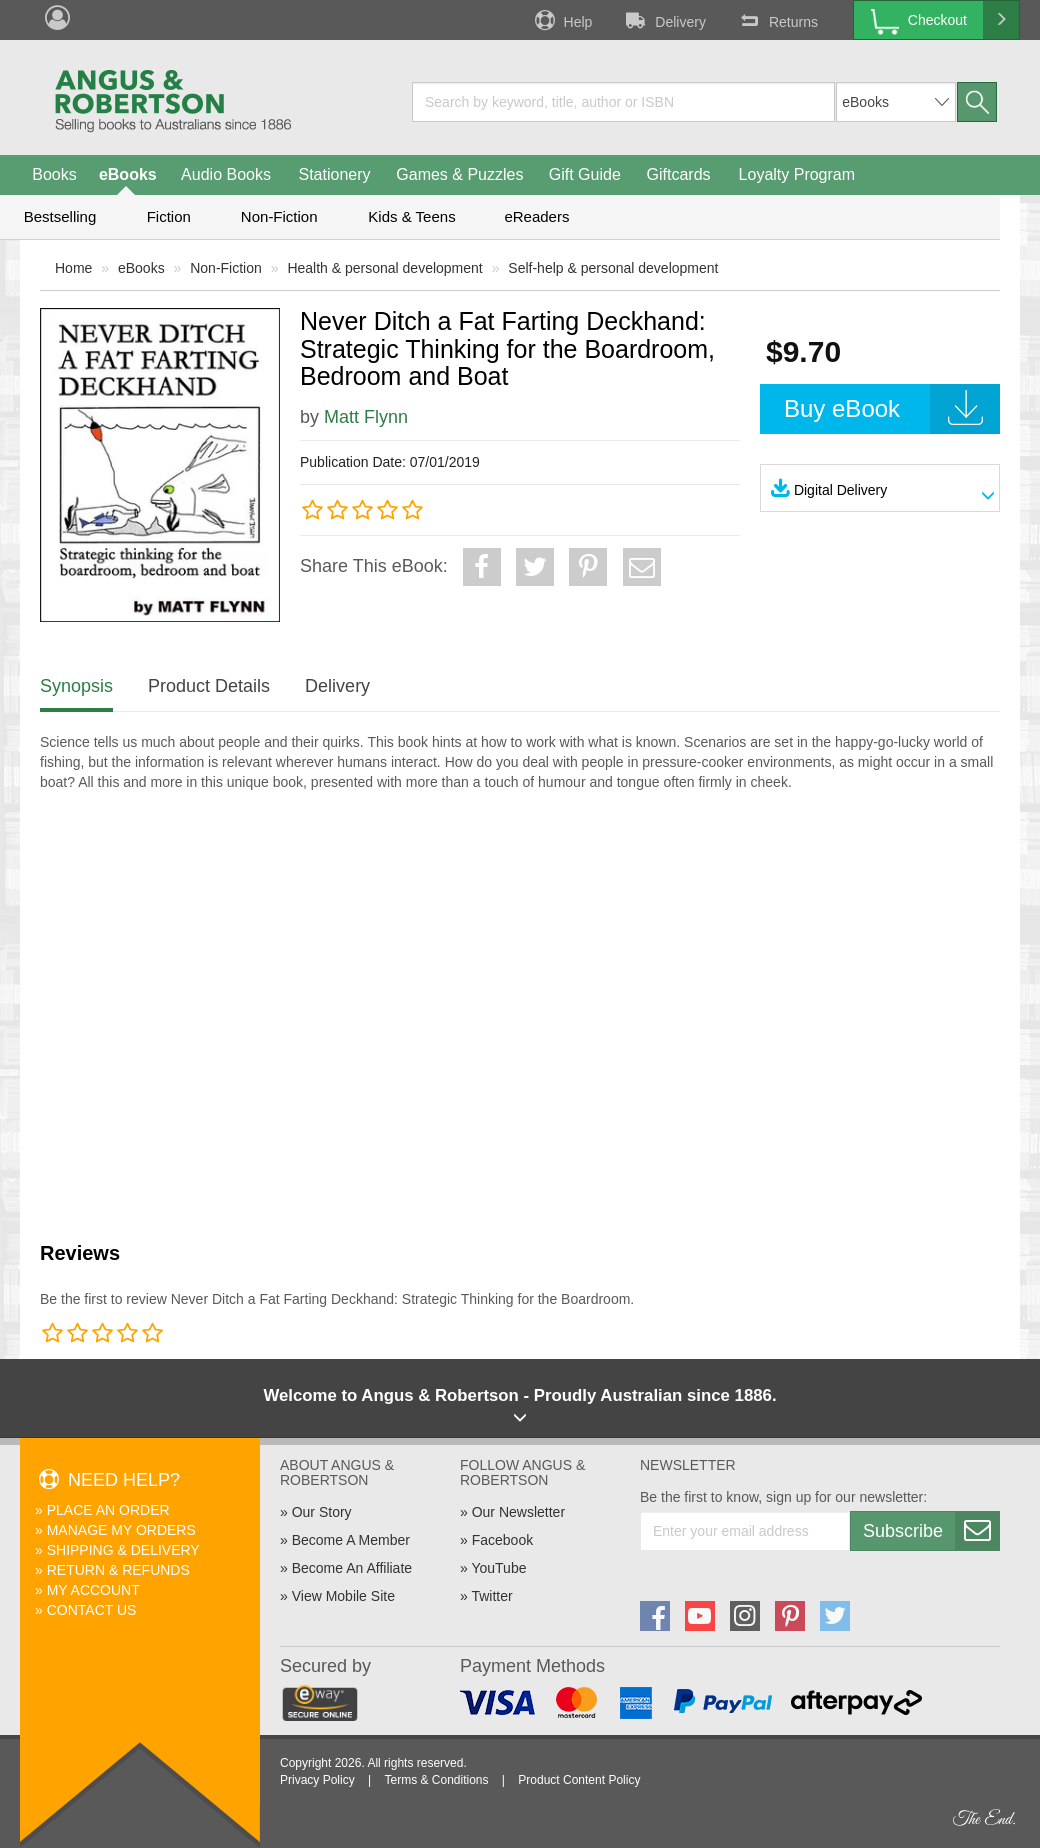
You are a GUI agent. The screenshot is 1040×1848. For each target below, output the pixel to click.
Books (54, 174)
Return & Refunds (118, 1570)
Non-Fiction (279, 216)
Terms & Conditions (436, 1780)
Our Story (322, 1512)
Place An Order (108, 1510)
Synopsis (76, 686)
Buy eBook (892, 409)
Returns (777, 20)
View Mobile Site (343, 1596)
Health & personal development (384, 268)
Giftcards (679, 174)
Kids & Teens (411, 216)
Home (73, 268)
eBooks (128, 174)
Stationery (334, 174)
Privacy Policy (317, 1780)
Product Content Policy (579, 1780)
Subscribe (931, 1531)
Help (562, 20)
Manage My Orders (121, 1530)
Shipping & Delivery (123, 1550)
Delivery (664, 20)
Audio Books (226, 174)
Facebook (502, 1540)
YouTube (498, 1568)
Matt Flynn (366, 417)
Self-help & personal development (613, 268)
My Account (93, 1590)
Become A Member (351, 1540)
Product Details (209, 686)
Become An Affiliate (352, 1568)
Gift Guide (585, 174)
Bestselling (60, 216)
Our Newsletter (518, 1512)
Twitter (491, 1596)
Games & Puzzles (459, 174)
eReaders (536, 216)
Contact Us (92, 1610)
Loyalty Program (797, 174)
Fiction (169, 216)
